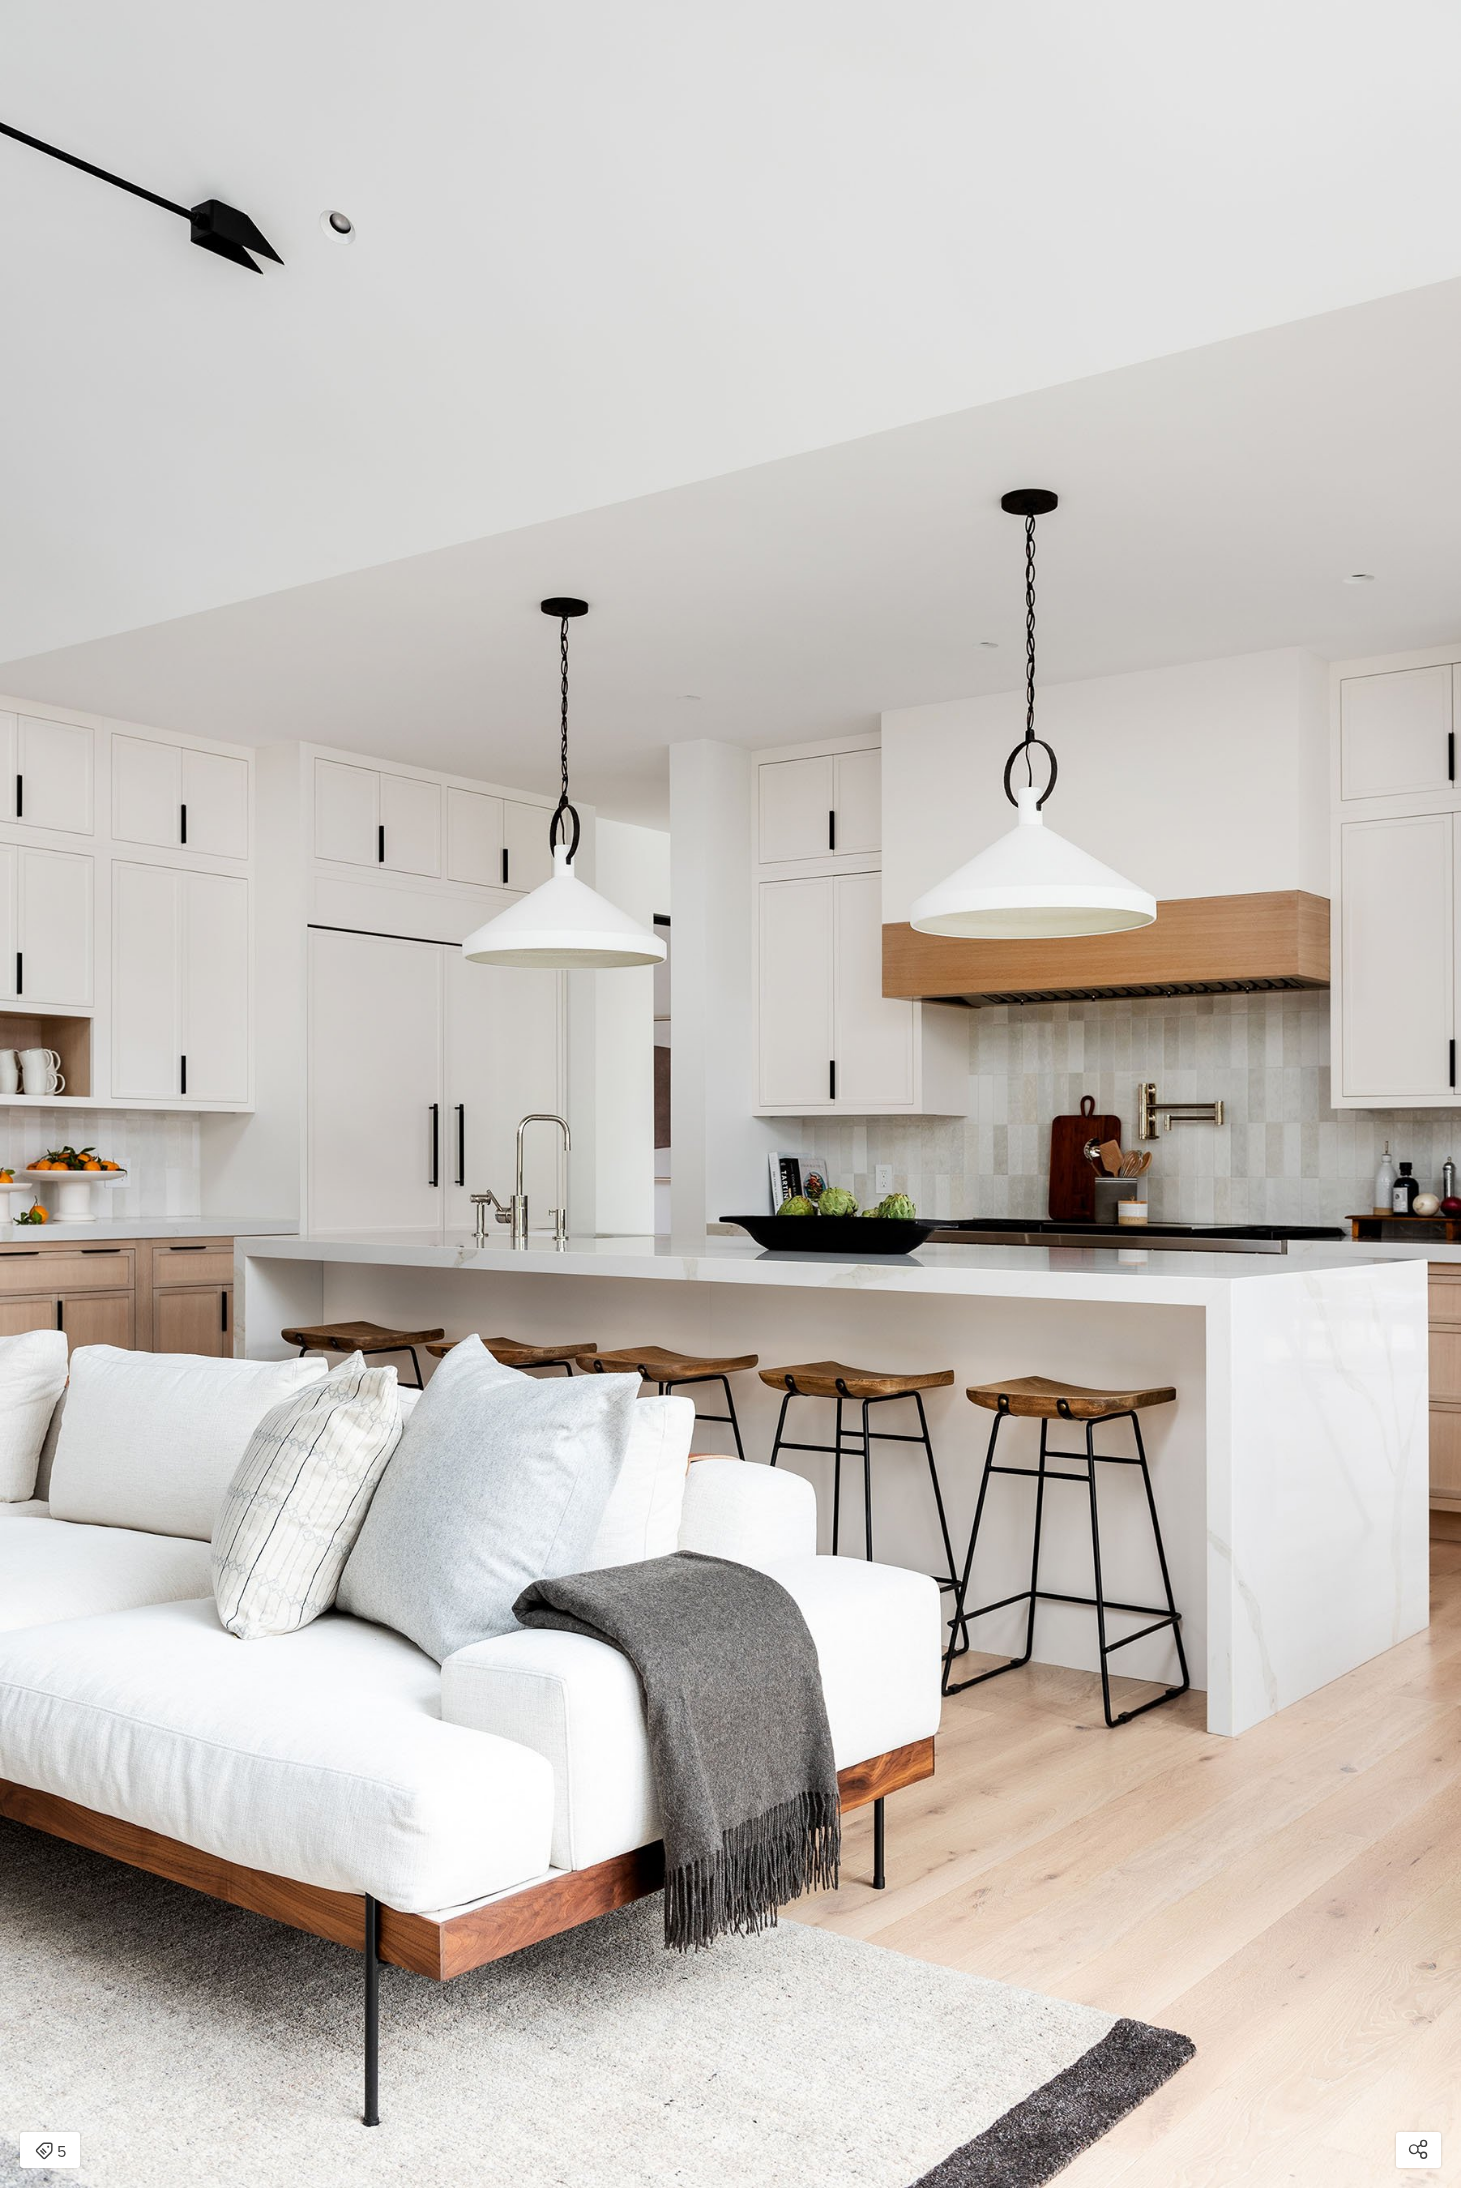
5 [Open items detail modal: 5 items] (50, 2152)
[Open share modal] (1418, 2150)
